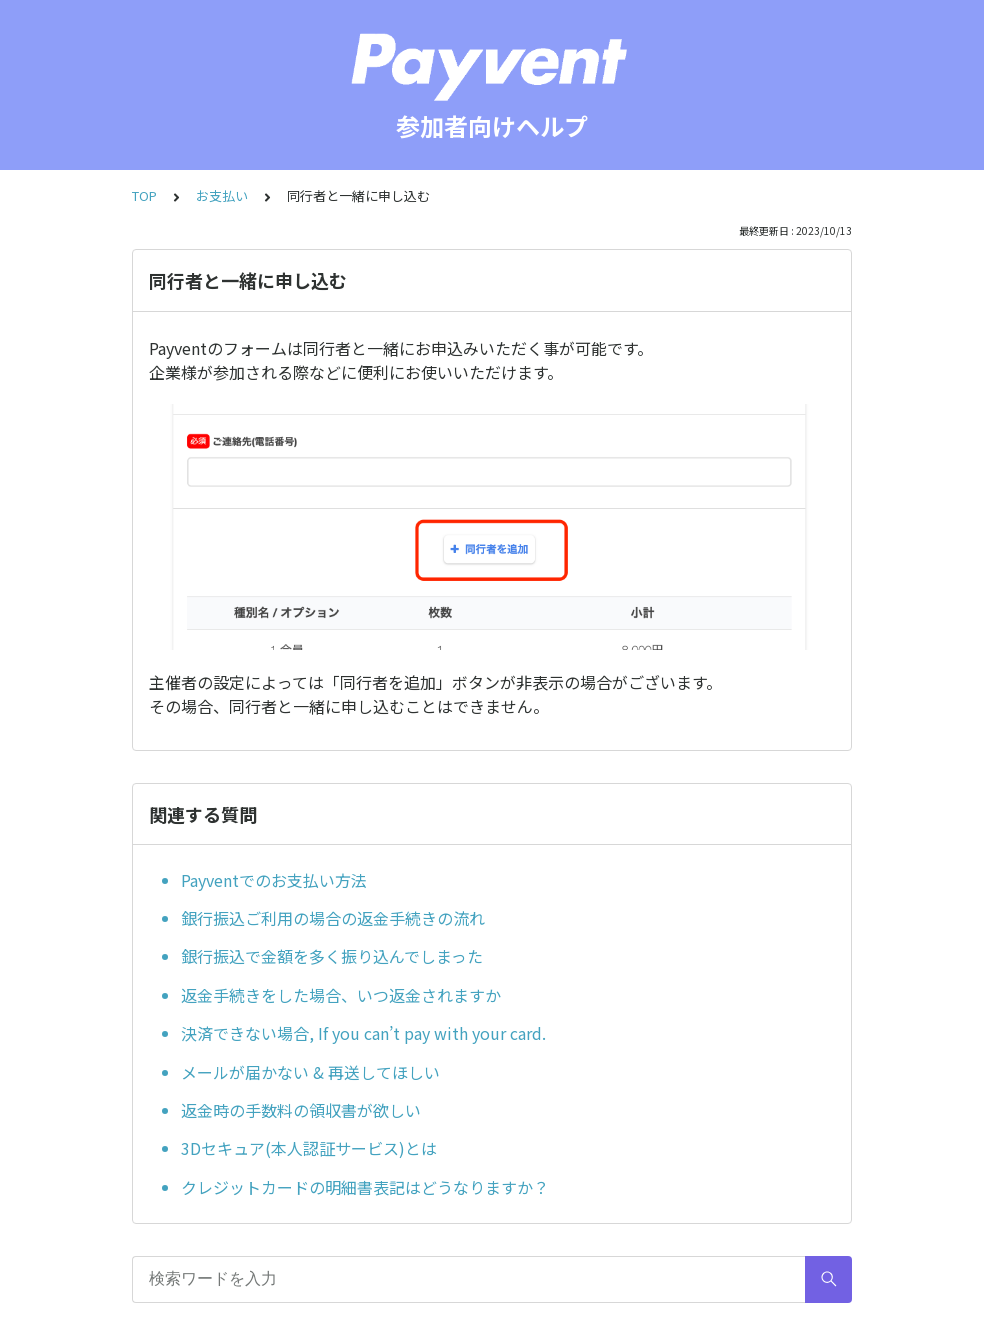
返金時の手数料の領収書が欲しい (301, 1110)
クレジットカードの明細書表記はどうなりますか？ (365, 1187)
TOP (144, 195)
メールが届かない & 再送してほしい (310, 1072)
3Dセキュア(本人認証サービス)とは (309, 1148)
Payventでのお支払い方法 (274, 880)
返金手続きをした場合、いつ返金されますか (341, 995)
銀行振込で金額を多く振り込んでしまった (332, 956)
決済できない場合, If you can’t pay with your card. (363, 1033)
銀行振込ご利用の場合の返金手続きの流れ (333, 918)
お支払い (222, 195)
